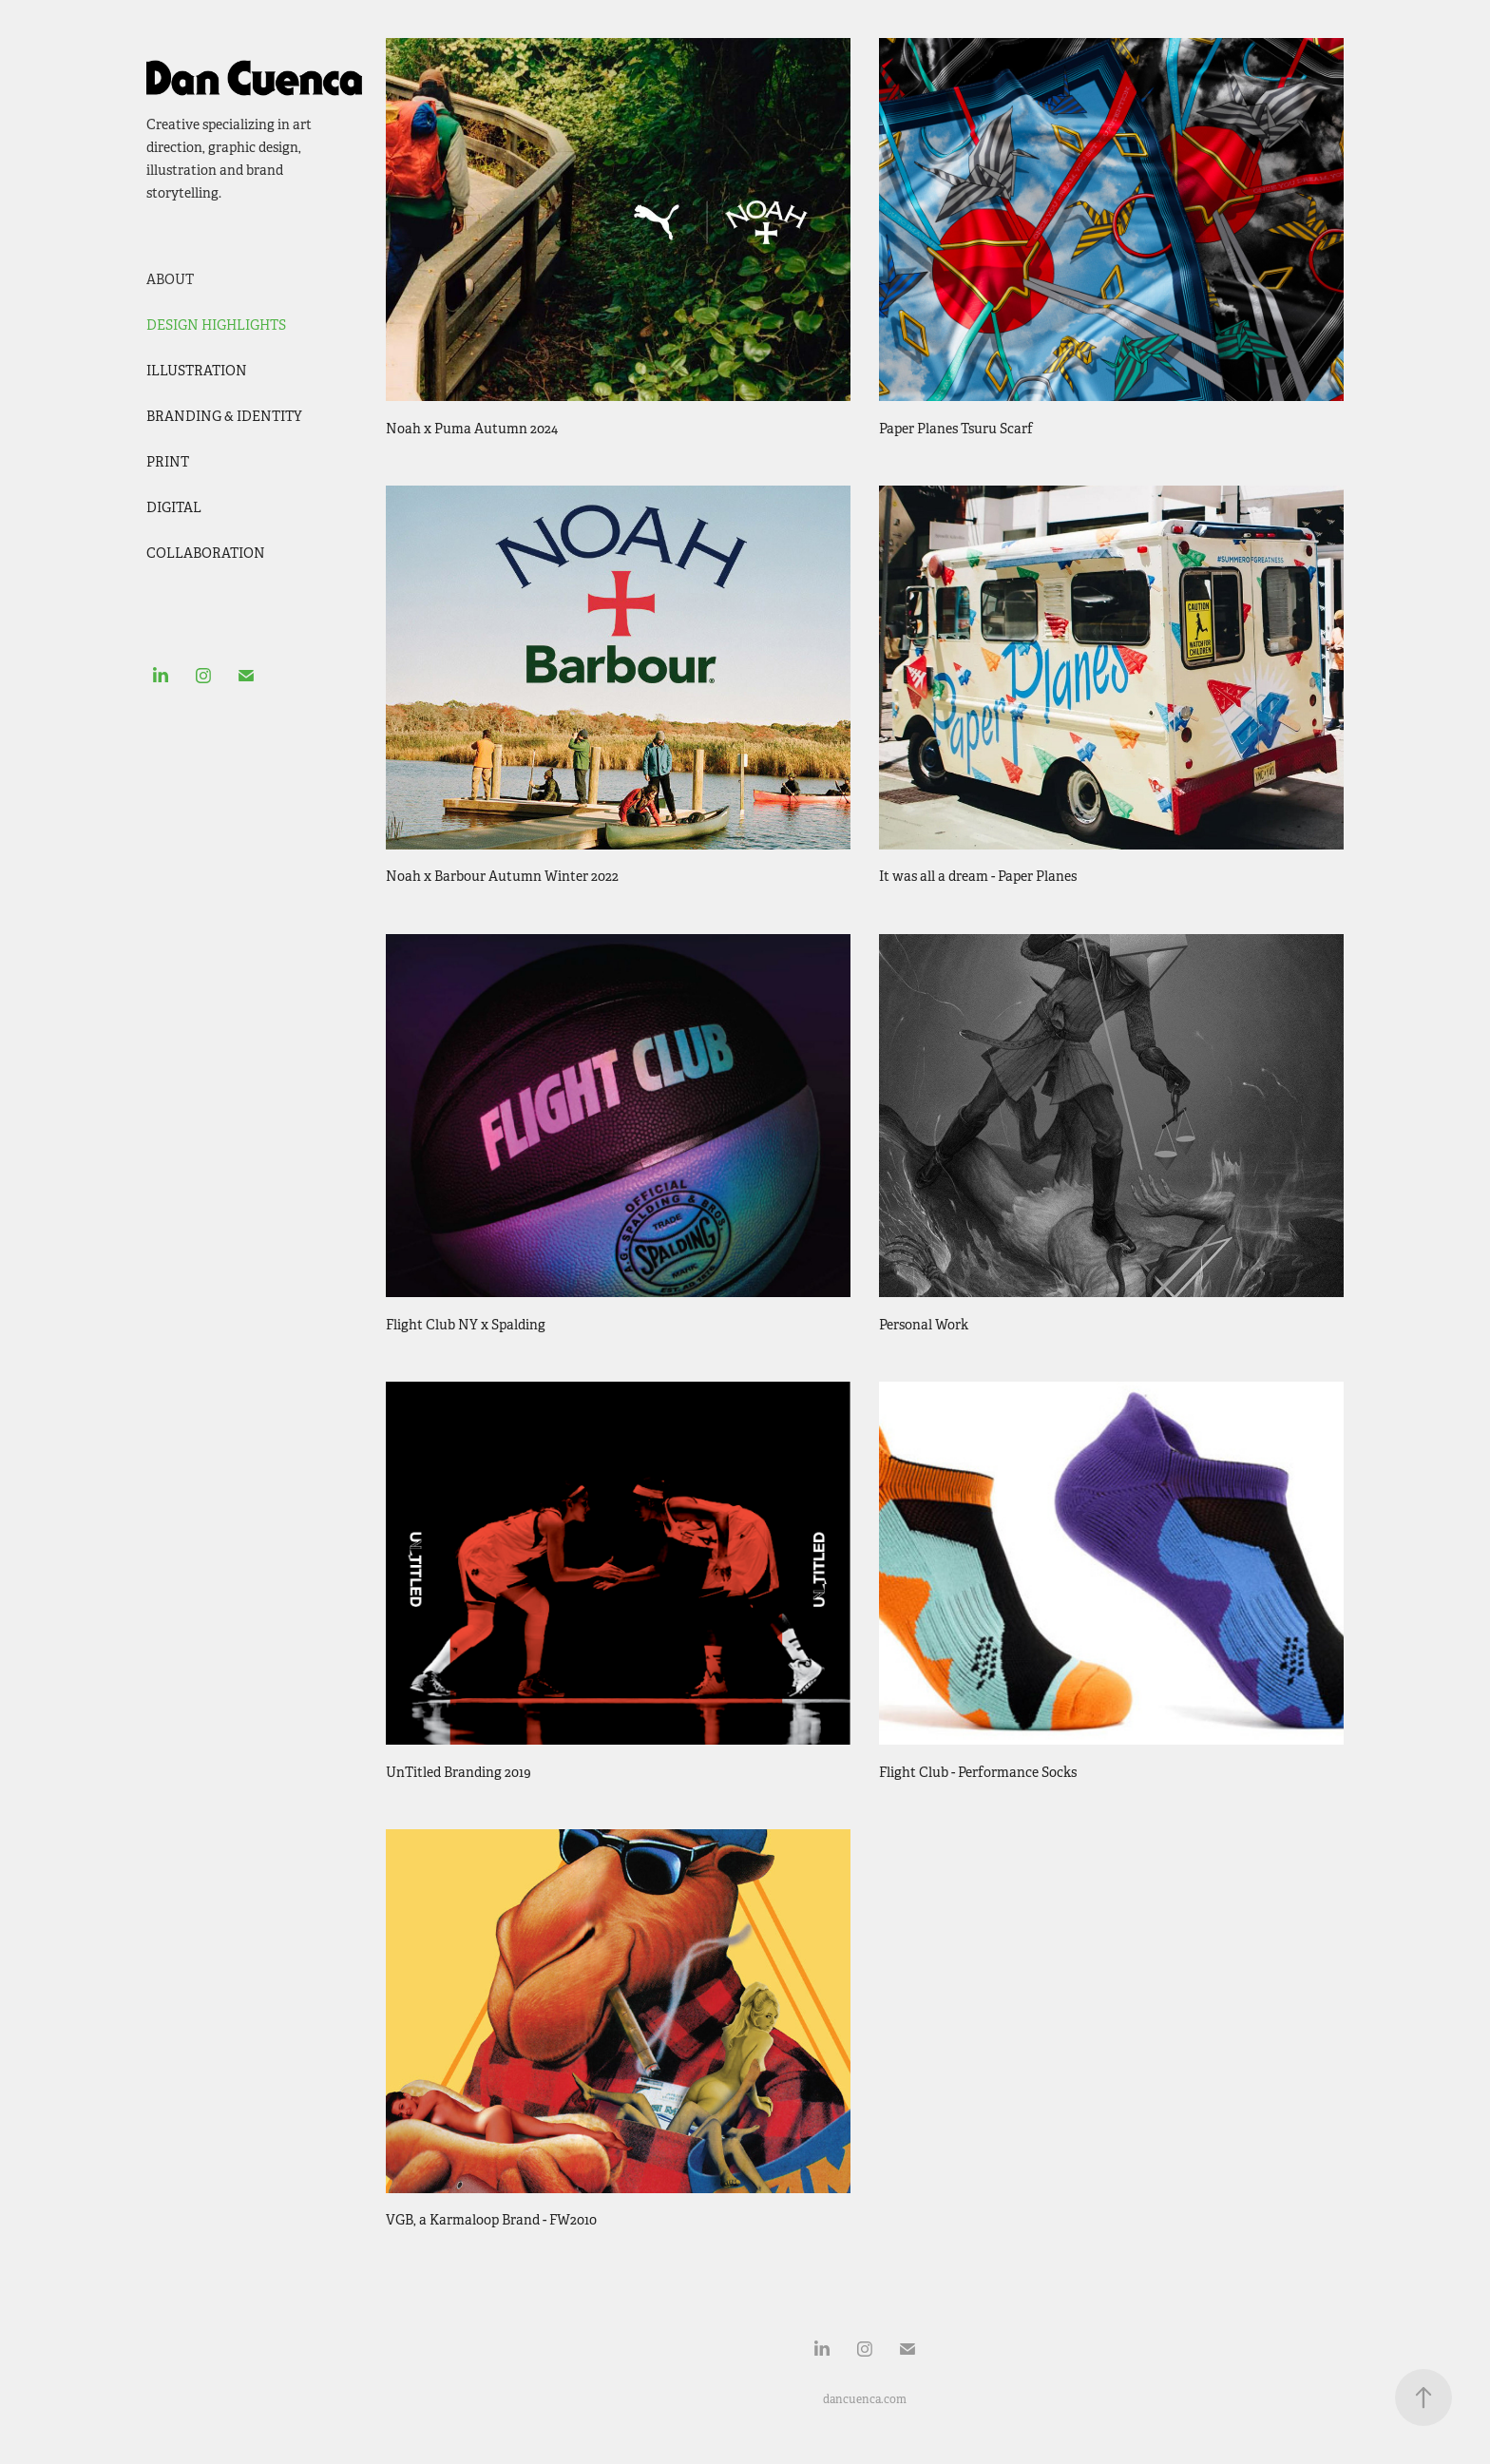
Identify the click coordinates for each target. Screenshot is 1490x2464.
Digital (173, 507)
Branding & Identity (224, 416)
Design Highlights (216, 325)
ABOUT (170, 279)
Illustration (196, 370)
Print (167, 461)
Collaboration (205, 553)
